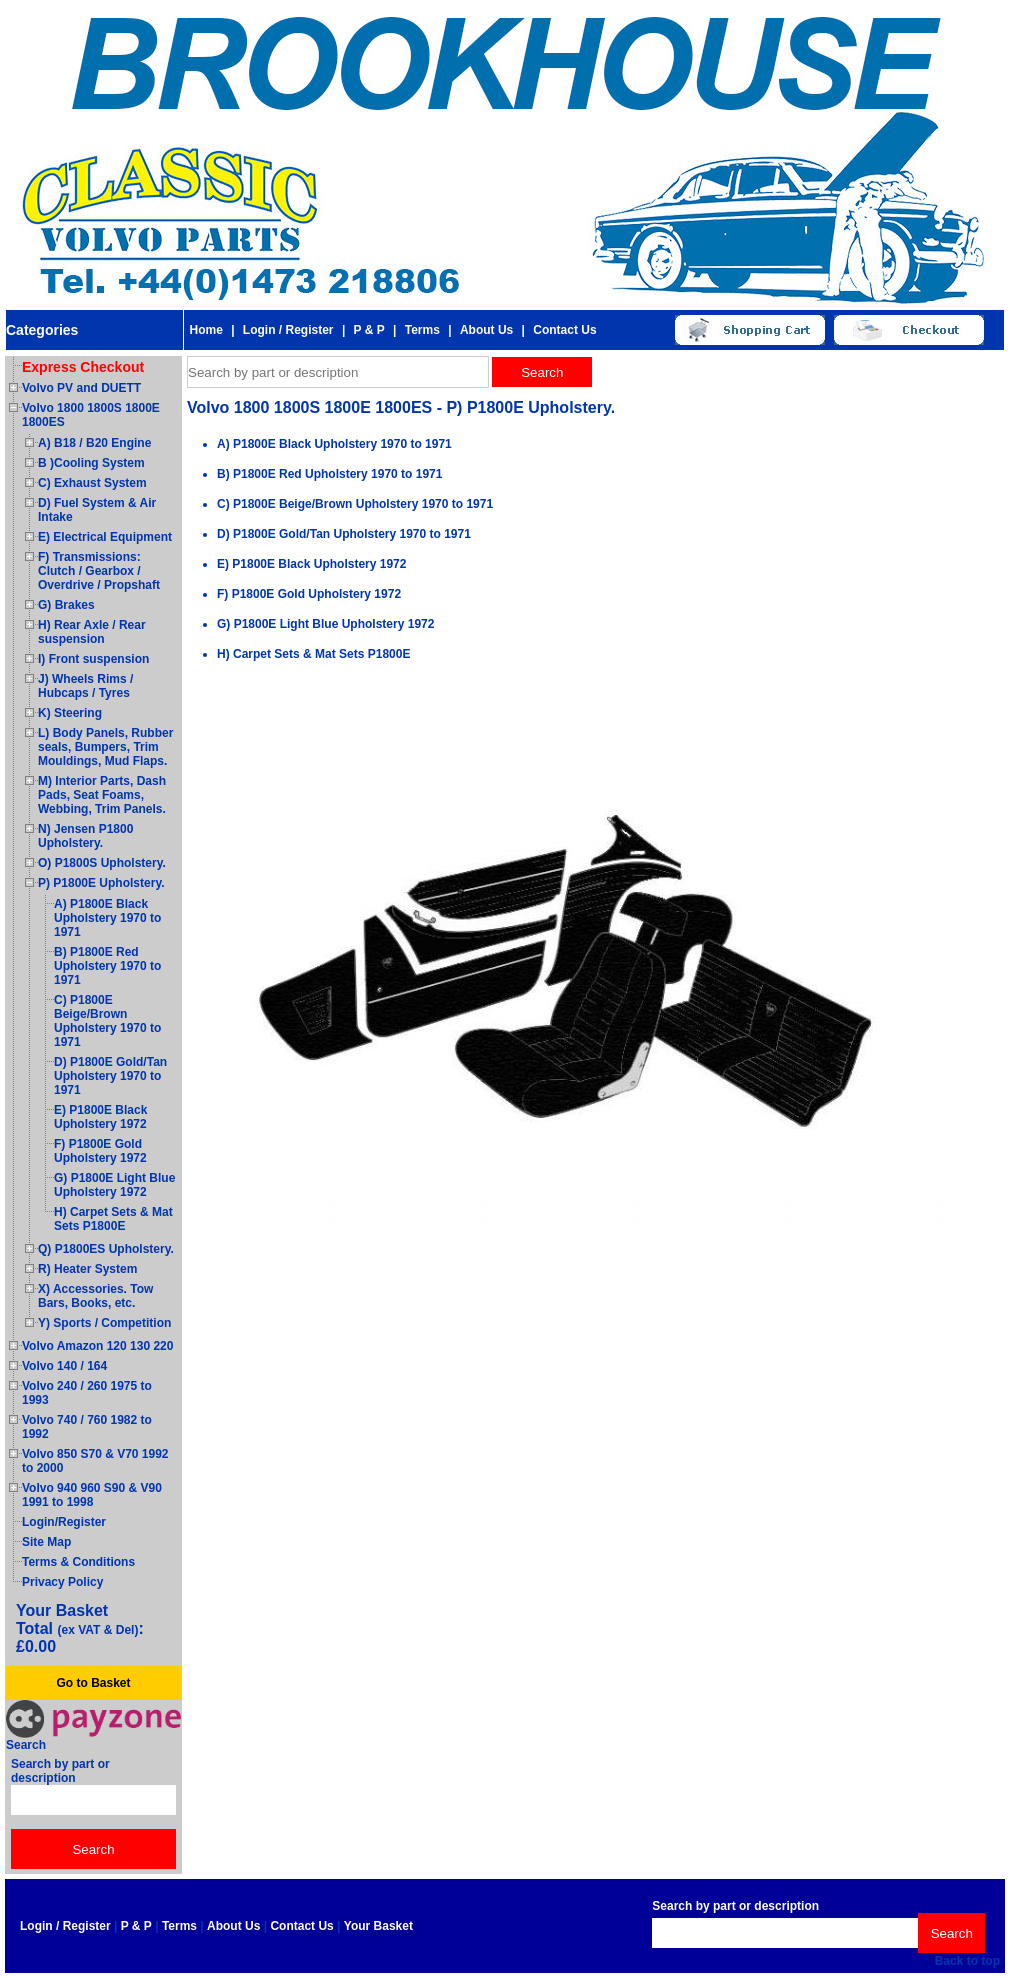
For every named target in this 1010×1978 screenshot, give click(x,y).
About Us (486, 330)
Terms (422, 330)
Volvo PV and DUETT (81, 388)
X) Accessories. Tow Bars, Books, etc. (95, 1296)
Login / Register (288, 330)
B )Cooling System (91, 463)
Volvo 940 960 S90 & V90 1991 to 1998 (92, 1495)
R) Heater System (87, 1269)
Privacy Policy (62, 1582)
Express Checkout (83, 367)
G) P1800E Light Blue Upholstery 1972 (114, 1185)
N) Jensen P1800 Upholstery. (85, 836)
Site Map (46, 1542)
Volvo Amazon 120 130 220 (97, 1346)
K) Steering (70, 713)
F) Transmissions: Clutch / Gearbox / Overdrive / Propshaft (99, 571)
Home (205, 330)
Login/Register (64, 1522)
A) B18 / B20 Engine (94, 443)
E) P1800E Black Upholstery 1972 (100, 1117)
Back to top (967, 1961)
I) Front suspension (93, 659)
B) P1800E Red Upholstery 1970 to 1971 (107, 966)
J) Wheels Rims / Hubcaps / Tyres (85, 686)
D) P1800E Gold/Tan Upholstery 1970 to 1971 (110, 1076)
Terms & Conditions (78, 1562)
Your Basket (378, 1926)
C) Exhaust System (92, 483)
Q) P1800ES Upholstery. (106, 1249)
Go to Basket (93, 1683)
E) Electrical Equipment (105, 537)
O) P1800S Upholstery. (102, 863)
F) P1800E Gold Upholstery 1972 (100, 1151)
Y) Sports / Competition (104, 1323)
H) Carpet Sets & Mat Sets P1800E (113, 1219)
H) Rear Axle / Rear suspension (92, 632)
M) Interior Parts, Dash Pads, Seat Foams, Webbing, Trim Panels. (102, 795)
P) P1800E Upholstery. (101, 883)
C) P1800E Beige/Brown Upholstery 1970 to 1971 (107, 1021)
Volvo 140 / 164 (64, 1366)
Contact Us (564, 330)
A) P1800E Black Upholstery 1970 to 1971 (107, 918)
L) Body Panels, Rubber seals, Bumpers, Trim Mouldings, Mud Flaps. (105, 747)
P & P (369, 330)
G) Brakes (66, 605)
